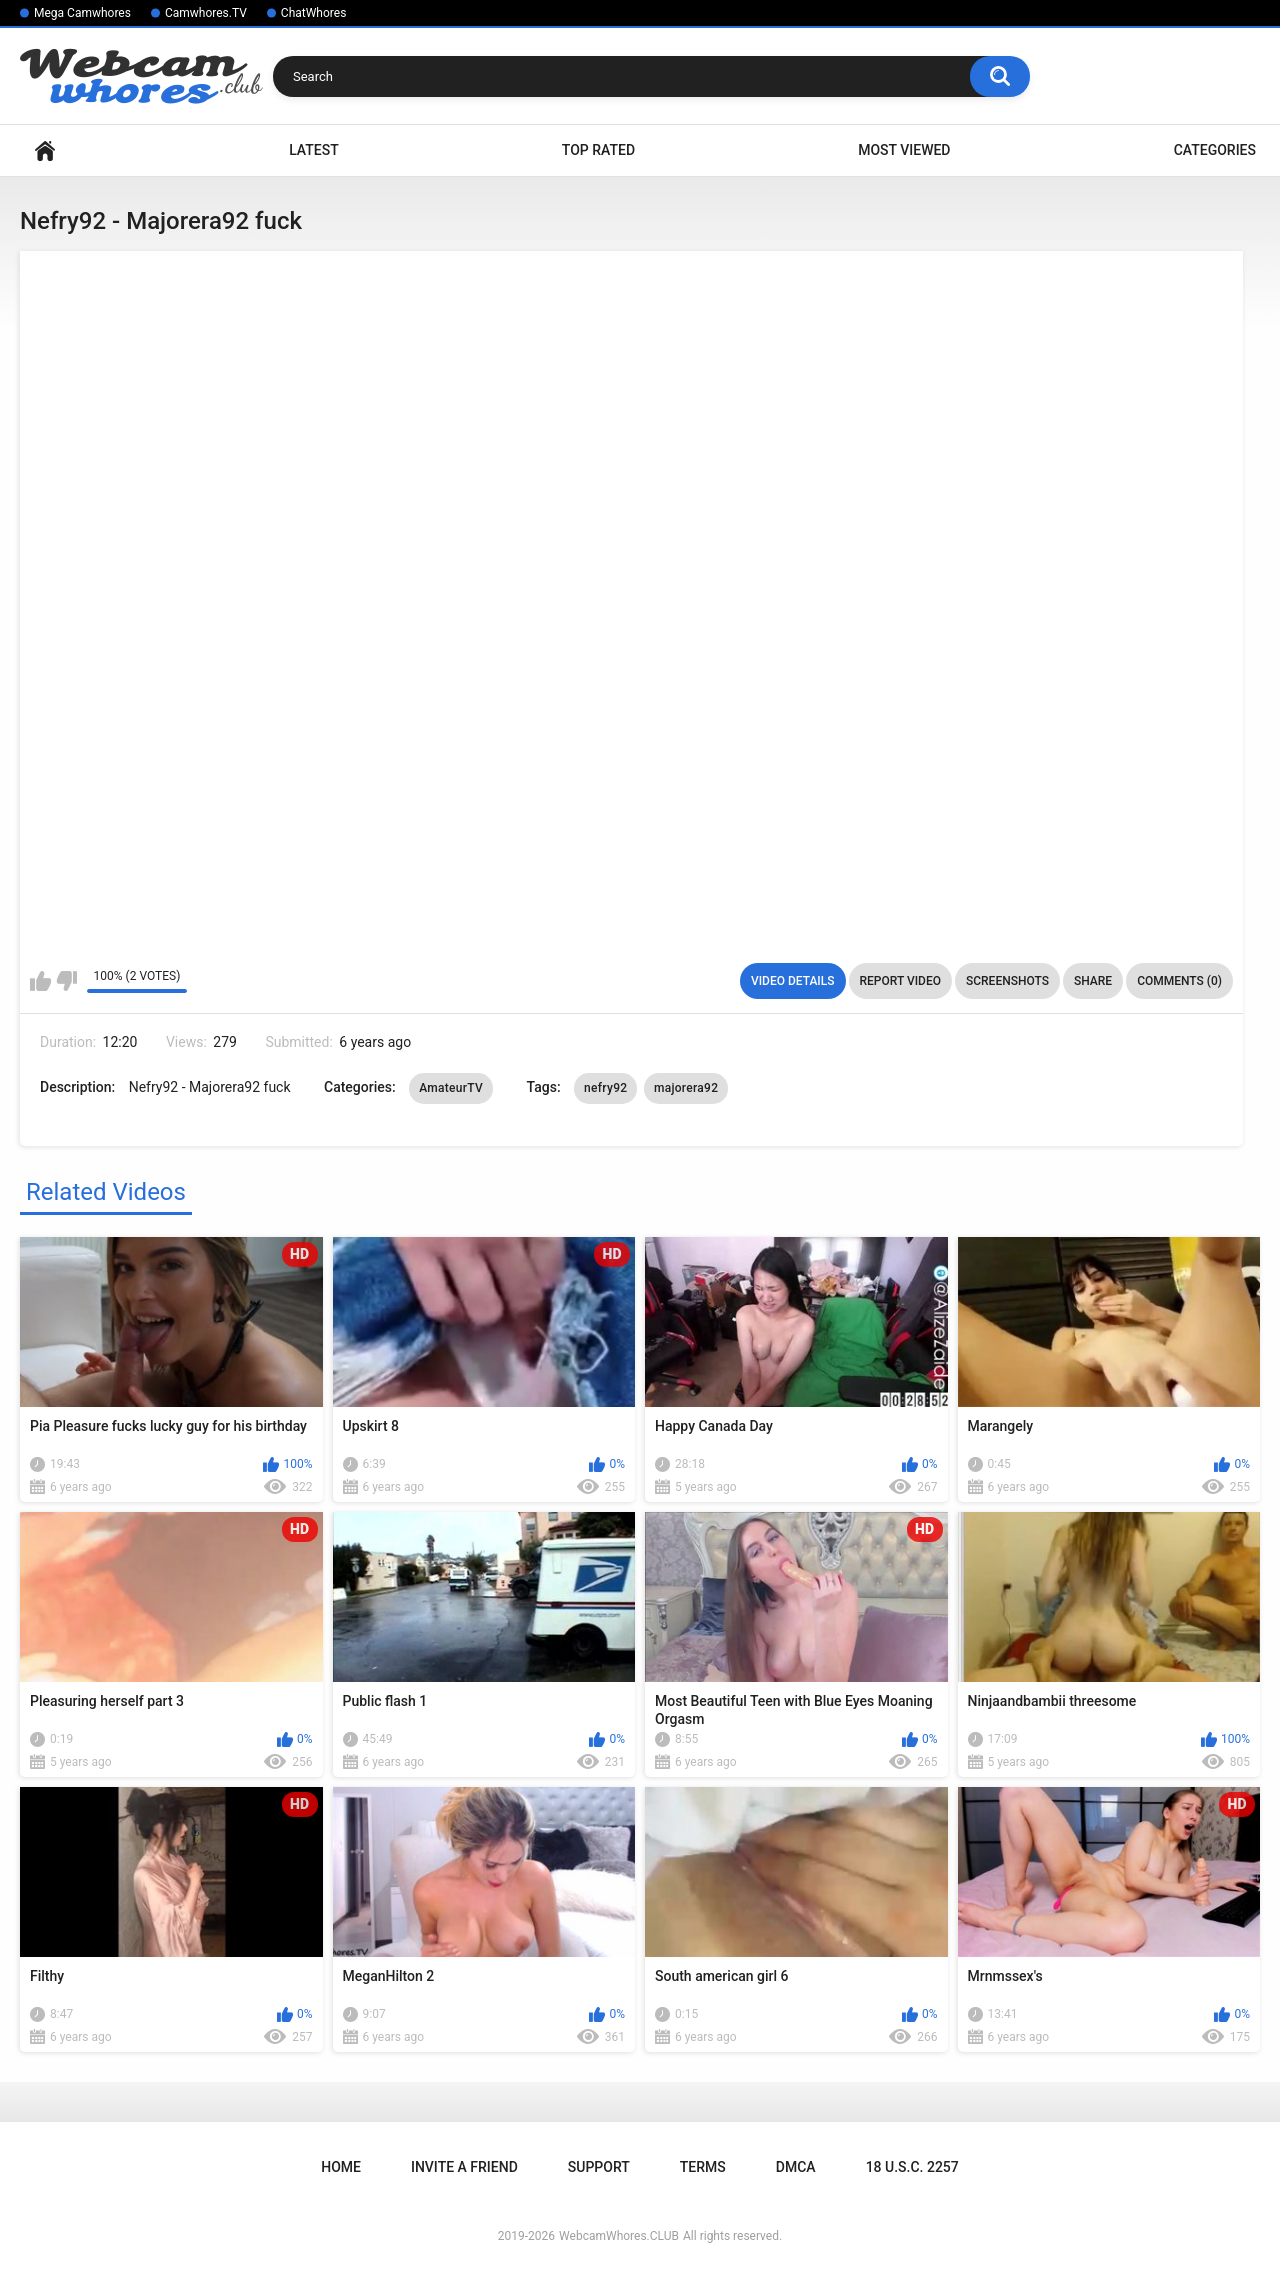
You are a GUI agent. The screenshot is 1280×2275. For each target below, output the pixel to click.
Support (599, 2167)
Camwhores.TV (206, 13)
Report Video (900, 981)
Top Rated (598, 150)
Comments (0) (1179, 981)
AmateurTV (451, 1088)
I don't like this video (66, 981)
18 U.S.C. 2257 (912, 2167)
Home (45, 150)
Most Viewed (904, 150)
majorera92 (686, 1088)
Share (1093, 981)
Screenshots (1007, 981)
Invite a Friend (464, 2167)
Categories (1215, 150)
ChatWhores (313, 13)
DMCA (796, 2167)
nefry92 (605, 1088)
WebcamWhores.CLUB (619, 2236)
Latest (314, 150)
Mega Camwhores (82, 13)
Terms (703, 2167)
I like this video (40, 981)
